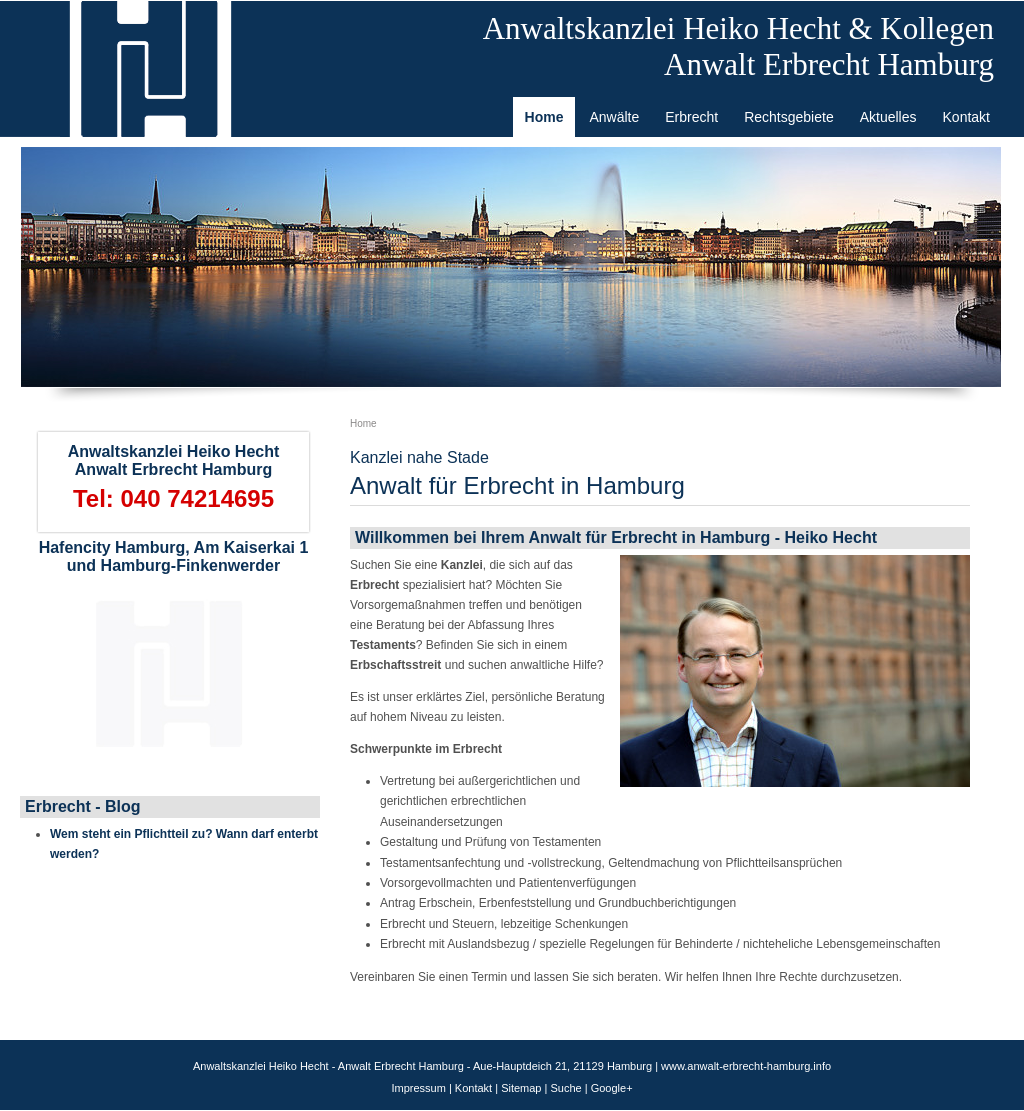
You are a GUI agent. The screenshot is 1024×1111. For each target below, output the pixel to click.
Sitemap (521, 1088)
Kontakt (473, 1088)
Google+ (612, 1088)
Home (363, 423)
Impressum (418, 1088)
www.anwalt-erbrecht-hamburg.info (746, 1066)
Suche (565, 1088)
